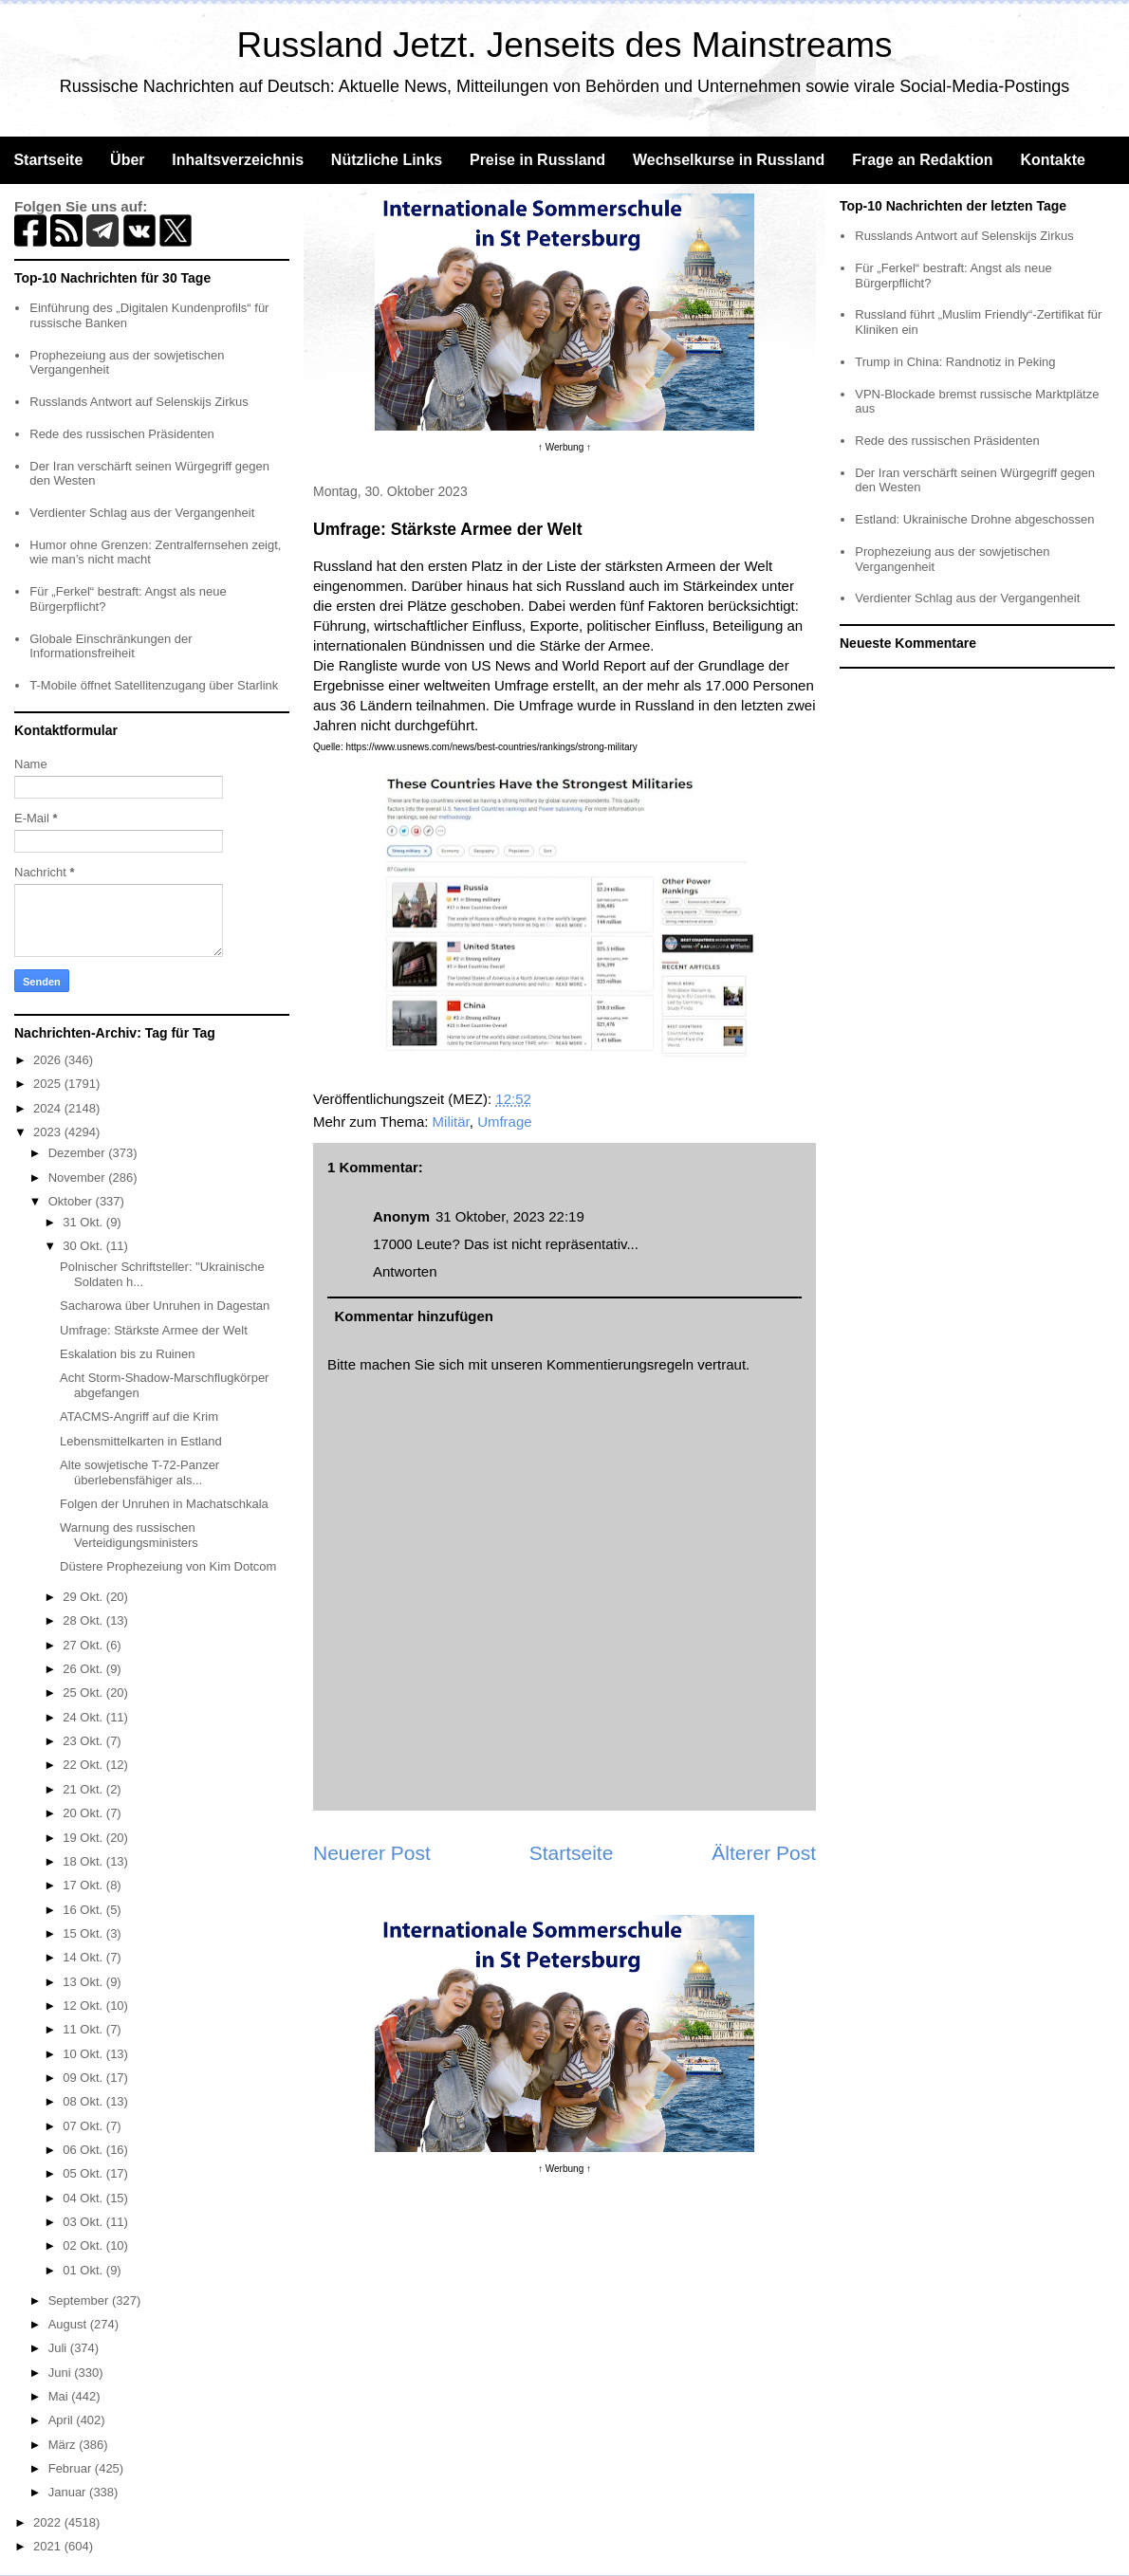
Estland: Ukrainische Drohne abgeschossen (974, 519)
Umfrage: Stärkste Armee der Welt (154, 1330)
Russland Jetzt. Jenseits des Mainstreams (565, 45)
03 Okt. (84, 2222)
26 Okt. (84, 1669)
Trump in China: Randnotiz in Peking (955, 362)
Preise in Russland (537, 160)
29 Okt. (84, 1597)
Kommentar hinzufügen (414, 1316)
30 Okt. (84, 1246)
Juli (59, 2348)
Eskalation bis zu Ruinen (127, 1354)
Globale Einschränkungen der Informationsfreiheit (110, 646)
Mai (60, 2396)
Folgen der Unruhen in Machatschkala (164, 1504)
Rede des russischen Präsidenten (121, 434)
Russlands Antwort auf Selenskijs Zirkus (138, 402)
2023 (49, 1132)
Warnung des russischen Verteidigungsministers (129, 1535)
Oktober (72, 1201)
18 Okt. (84, 1861)
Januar (68, 2492)
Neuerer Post (372, 1853)
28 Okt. (84, 1620)
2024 (49, 1108)
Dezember (78, 1153)
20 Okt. (84, 1813)
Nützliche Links (386, 160)
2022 (49, 2522)
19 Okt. (84, 1838)
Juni (61, 2372)
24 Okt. (84, 1717)
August (69, 2324)
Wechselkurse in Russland (728, 160)
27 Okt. (84, 1645)
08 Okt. (84, 2101)
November (78, 1177)
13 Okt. (84, 1982)
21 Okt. (84, 1789)
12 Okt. (84, 2005)
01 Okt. (84, 2270)
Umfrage (504, 1121)
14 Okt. (84, 1957)
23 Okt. (84, 1741)
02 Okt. (84, 2245)
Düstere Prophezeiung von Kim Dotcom (168, 1566)
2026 (49, 1060)
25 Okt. (84, 1692)
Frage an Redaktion (922, 160)
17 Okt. (84, 1885)
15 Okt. (84, 1933)
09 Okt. (84, 2077)
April (62, 2420)
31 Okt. (84, 1222)
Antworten (405, 1271)
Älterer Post (764, 1853)
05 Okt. (84, 2173)
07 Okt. (84, 2126)
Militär (451, 1121)
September (80, 2300)
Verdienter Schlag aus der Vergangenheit (141, 513)
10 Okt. (84, 2054)
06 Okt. (84, 2150)
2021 (49, 2546)
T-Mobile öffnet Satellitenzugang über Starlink (153, 685)
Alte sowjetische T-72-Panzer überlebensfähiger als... (139, 1472)
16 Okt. (84, 1910)
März (64, 2445)
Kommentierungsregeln (620, 1364)
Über (127, 160)
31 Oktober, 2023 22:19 (509, 1216)
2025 (49, 1083)
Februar (71, 2468)
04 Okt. (84, 2198)
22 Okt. (84, 1764)
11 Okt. (84, 2029)
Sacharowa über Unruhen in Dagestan (164, 1305)
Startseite (48, 160)
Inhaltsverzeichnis (238, 160)
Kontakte (1052, 160)
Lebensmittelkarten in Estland (141, 1441)
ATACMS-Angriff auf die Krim (139, 1416)
